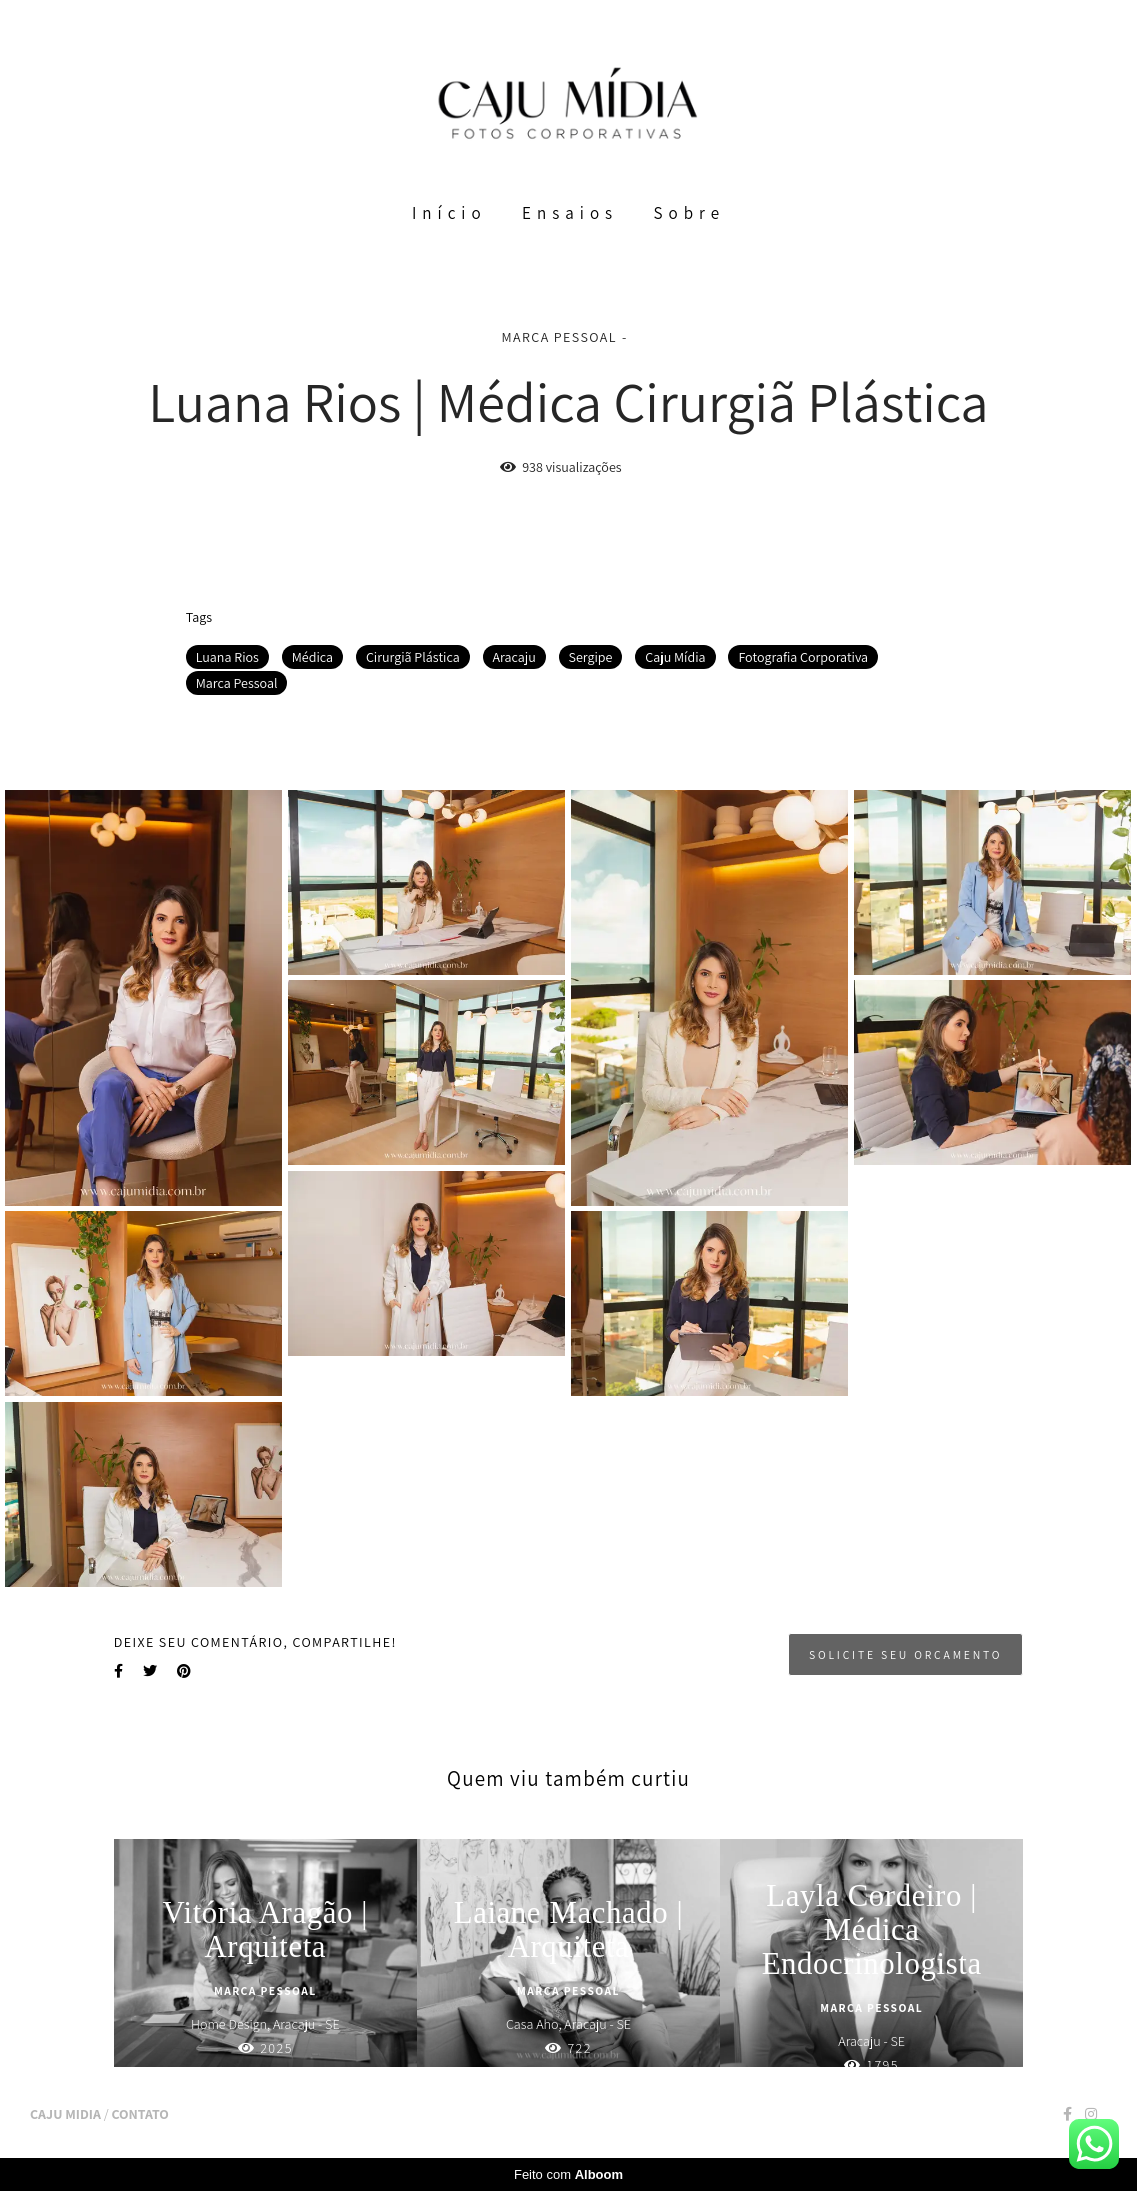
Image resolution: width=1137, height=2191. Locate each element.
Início (449, 213)
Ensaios (570, 213)
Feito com (568, 2174)
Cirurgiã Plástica (413, 657)
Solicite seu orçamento (905, 1654)
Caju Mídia (675, 657)
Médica (312, 657)
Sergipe (591, 657)
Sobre (690, 213)
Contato (139, 2114)
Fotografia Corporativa (803, 657)
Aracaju (514, 657)
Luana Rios (227, 657)
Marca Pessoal (237, 683)
